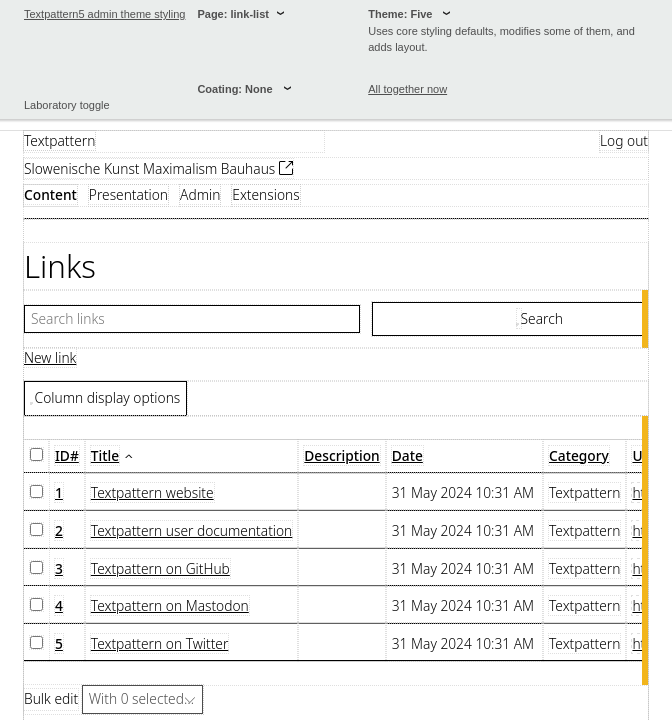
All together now (407, 89)
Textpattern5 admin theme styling (104, 14)
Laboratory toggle (67, 105)
